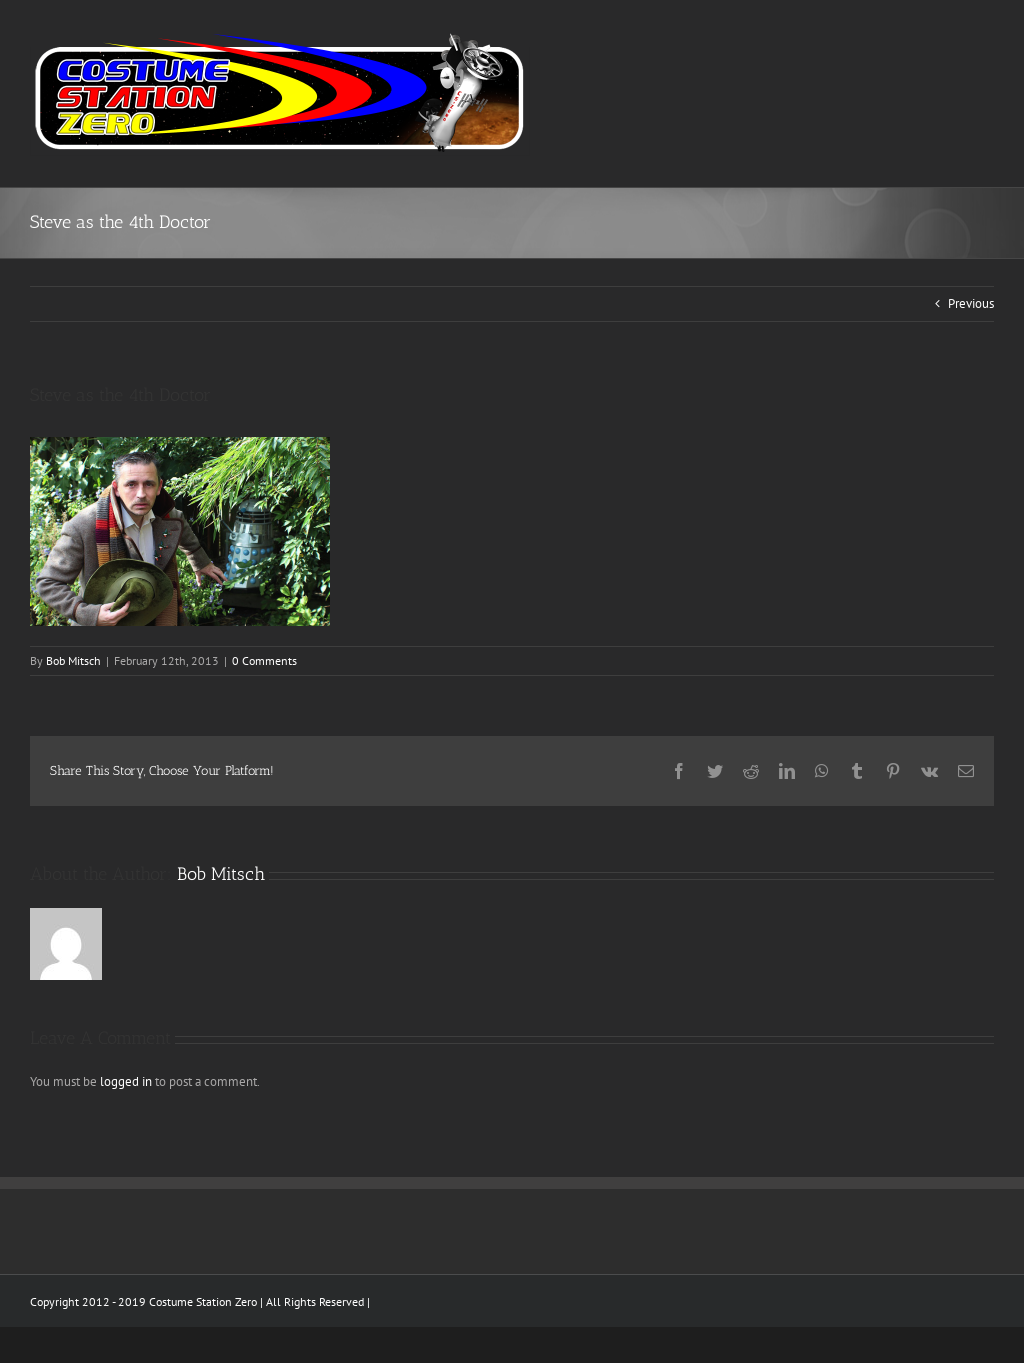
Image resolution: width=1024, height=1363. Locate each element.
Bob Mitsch (73, 660)
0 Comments (264, 660)
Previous (971, 303)
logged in (126, 1081)
